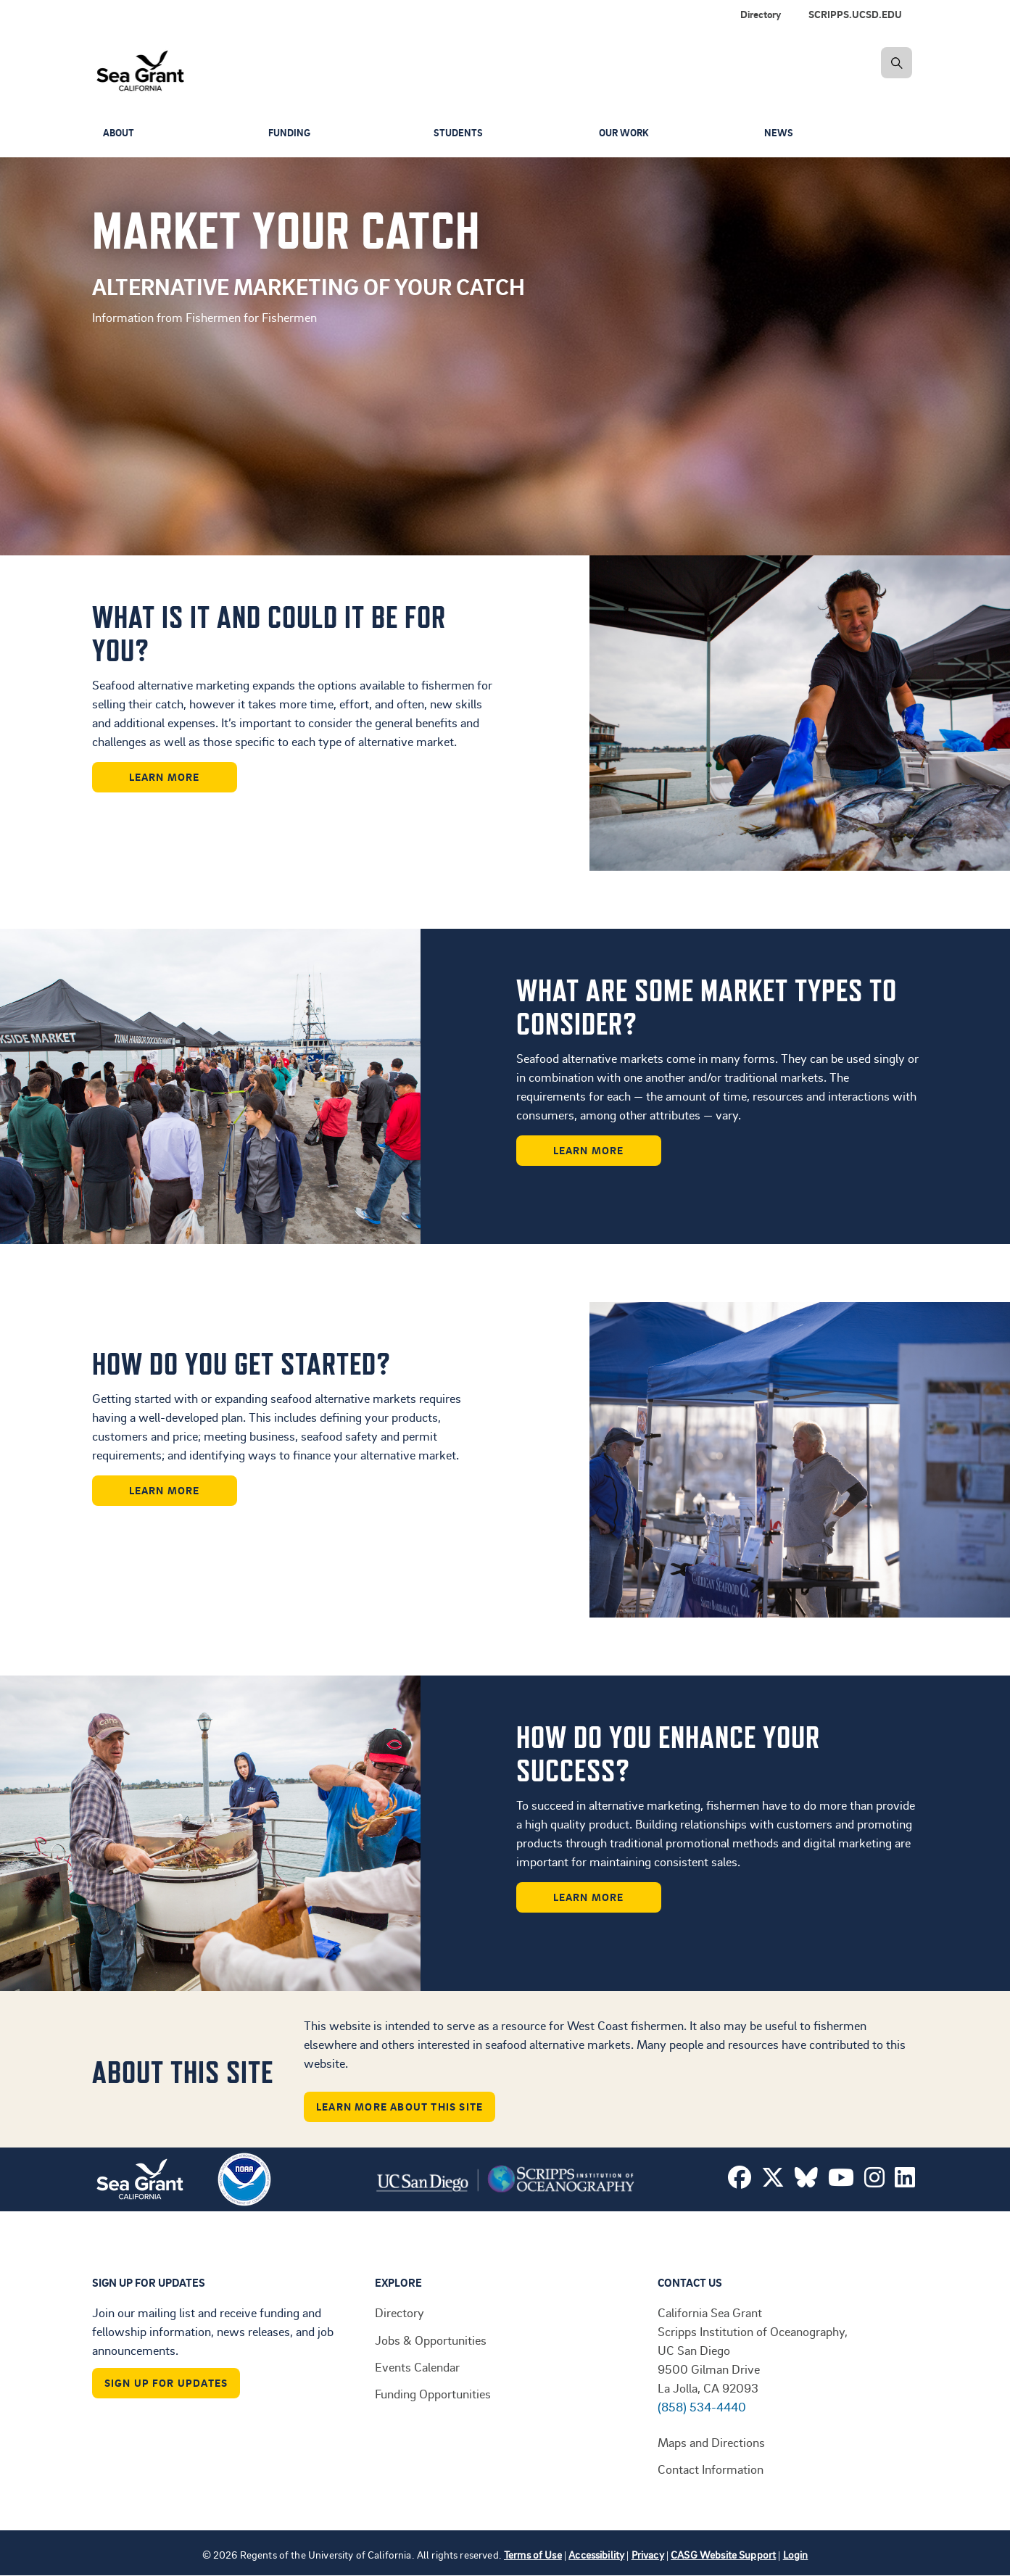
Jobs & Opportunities (431, 2340)
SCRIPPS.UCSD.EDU (855, 14)
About (119, 133)
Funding (290, 133)
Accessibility (596, 2554)
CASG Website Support (723, 2554)
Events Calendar (417, 2366)
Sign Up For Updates (166, 2383)
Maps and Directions (711, 2442)
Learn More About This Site (399, 2106)
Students (459, 133)
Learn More (164, 777)
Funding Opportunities (433, 2393)
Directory (760, 14)
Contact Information (710, 2469)
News (779, 133)
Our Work (626, 133)
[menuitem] (858, 14)
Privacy (648, 2554)
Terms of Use (533, 2554)
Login (795, 2554)
